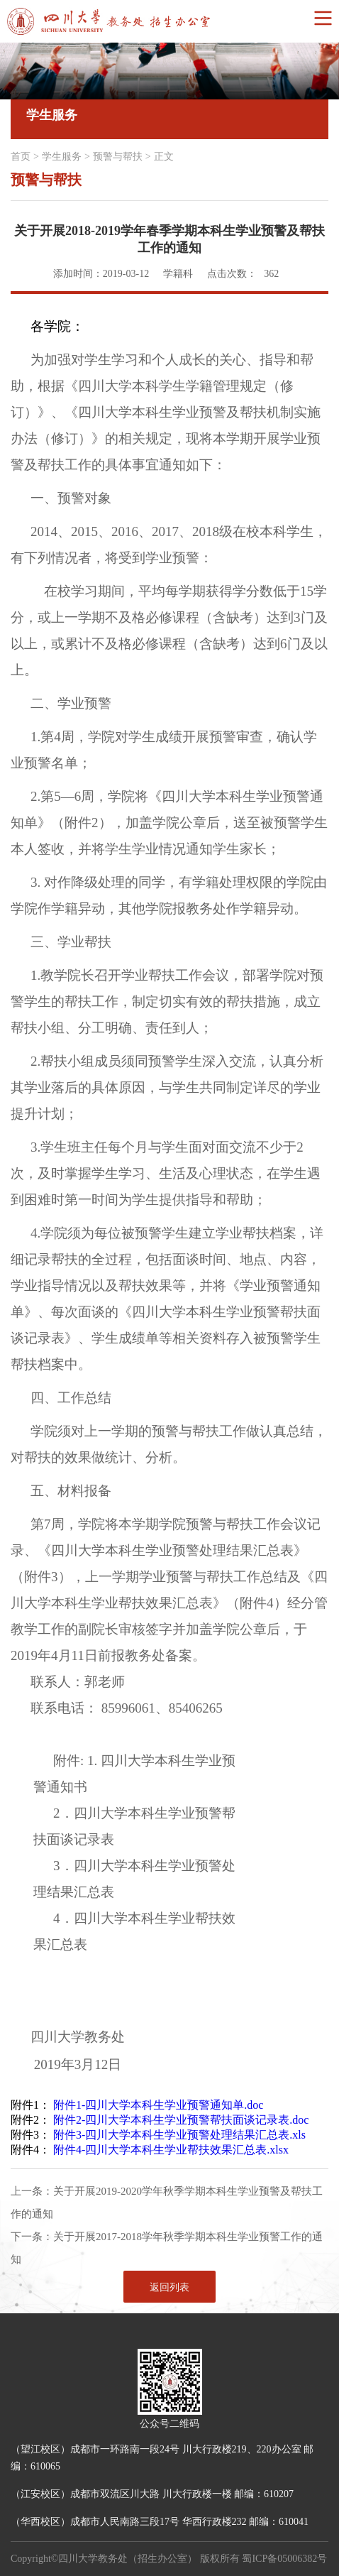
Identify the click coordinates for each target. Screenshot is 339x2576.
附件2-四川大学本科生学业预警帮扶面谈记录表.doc (181, 2120)
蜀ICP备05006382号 (284, 2558)
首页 (20, 156)
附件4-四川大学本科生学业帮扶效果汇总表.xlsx (171, 2150)
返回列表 (169, 2287)
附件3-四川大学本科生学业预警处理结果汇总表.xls (179, 2135)
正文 (164, 156)
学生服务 (62, 156)
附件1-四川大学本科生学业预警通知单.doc (158, 2105)
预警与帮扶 (118, 156)
